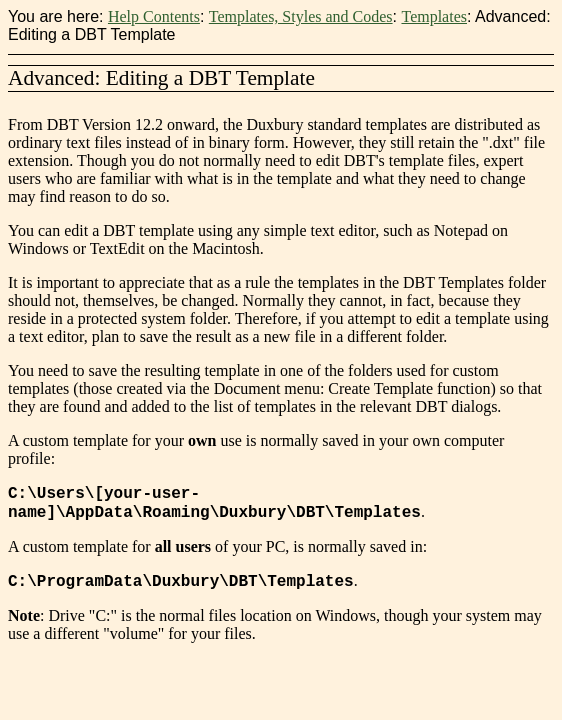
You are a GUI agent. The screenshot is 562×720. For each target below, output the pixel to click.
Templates (434, 16)
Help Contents (154, 16)
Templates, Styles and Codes (301, 16)
